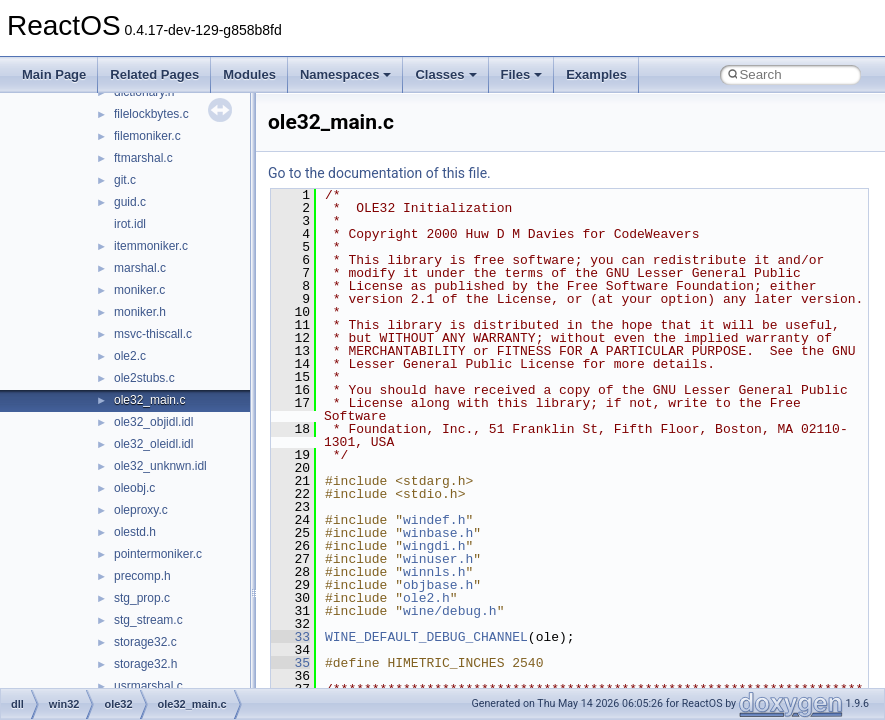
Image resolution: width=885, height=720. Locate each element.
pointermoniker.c (158, 554)
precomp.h (142, 576)
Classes (445, 74)
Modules (249, 74)
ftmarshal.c (143, 158)
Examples (596, 74)
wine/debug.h (450, 611)
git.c (125, 180)
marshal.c (140, 268)
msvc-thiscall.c (153, 334)
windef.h (434, 520)
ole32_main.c (149, 400)
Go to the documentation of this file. (379, 173)
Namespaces (346, 74)
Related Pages (154, 74)
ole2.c (130, 356)
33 (290, 637)
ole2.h (426, 598)
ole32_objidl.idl (153, 422)
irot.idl (130, 224)
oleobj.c (134, 488)
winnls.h (434, 572)
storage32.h (145, 664)
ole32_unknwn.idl (160, 466)
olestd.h (135, 532)
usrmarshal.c (148, 686)
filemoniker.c (147, 136)
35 (290, 663)
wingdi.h (434, 546)
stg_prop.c (142, 598)
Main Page (54, 74)
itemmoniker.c (151, 246)
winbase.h (438, 533)
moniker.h (140, 312)
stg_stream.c (148, 620)
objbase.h (438, 585)
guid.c (130, 202)
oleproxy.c (141, 510)
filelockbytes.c (151, 114)
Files (522, 74)
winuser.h (438, 559)
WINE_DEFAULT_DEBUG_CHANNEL (426, 637)
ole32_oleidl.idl (153, 444)
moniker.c (139, 290)
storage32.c (145, 642)
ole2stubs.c (144, 378)
